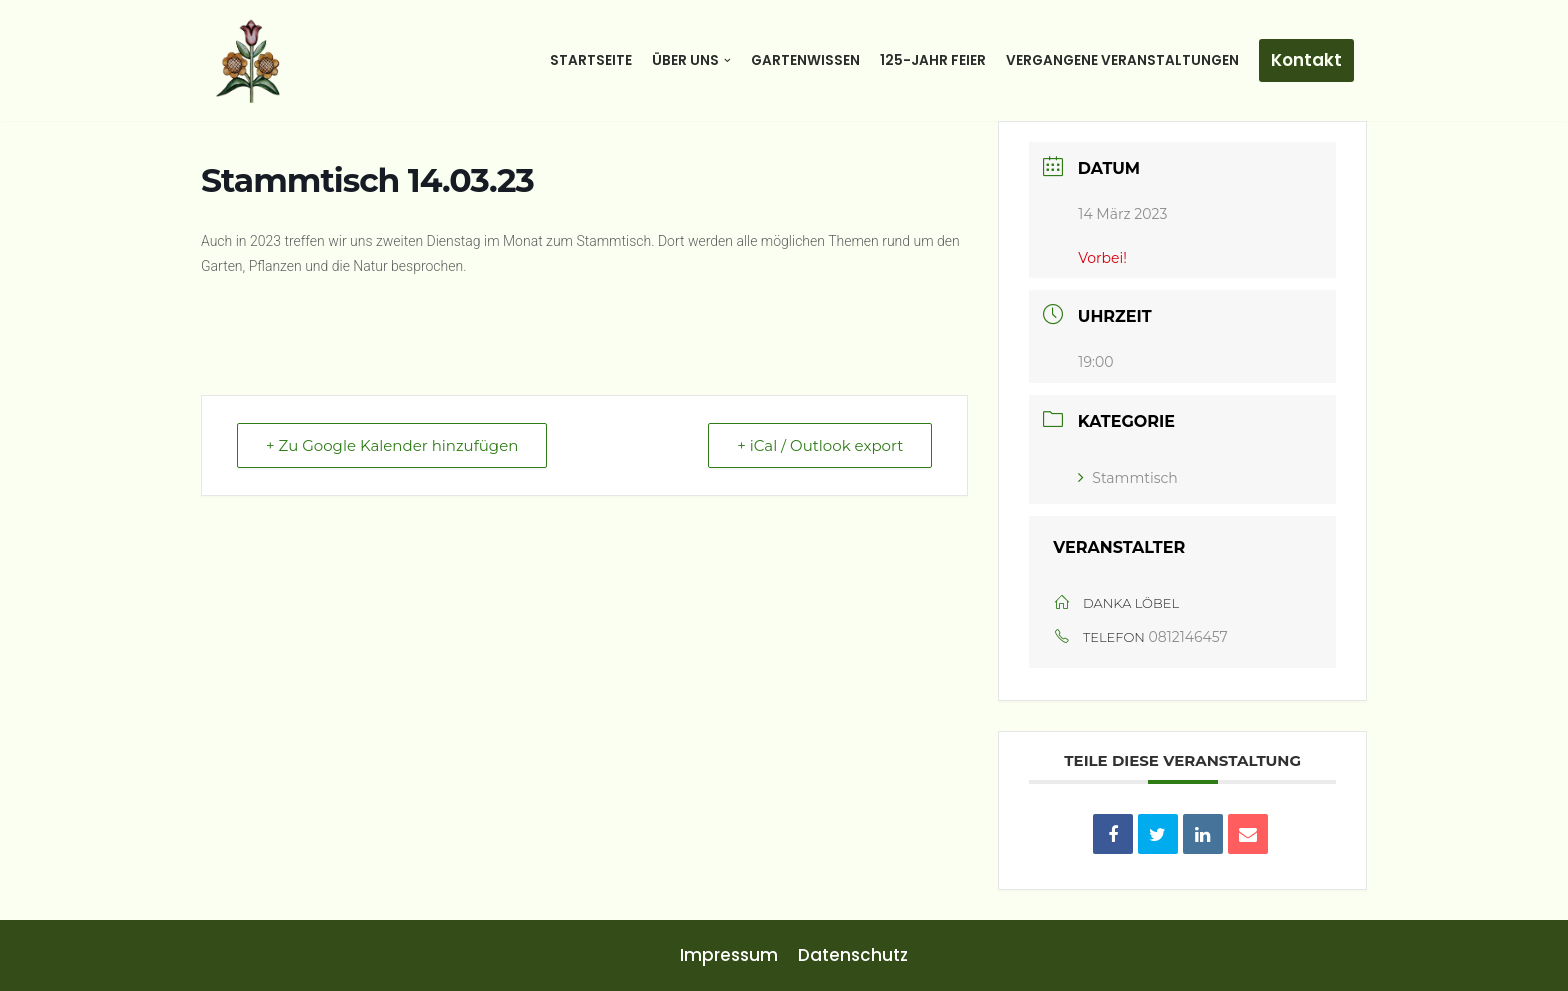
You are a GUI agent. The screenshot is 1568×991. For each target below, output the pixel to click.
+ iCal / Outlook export (820, 445)
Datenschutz (853, 955)
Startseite (591, 60)
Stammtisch (1128, 478)
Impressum (729, 955)
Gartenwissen (805, 60)
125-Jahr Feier (933, 60)
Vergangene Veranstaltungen (1122, 60)
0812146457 (1188, 637)
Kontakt (1306, 60)
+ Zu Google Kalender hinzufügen (392, 445)
